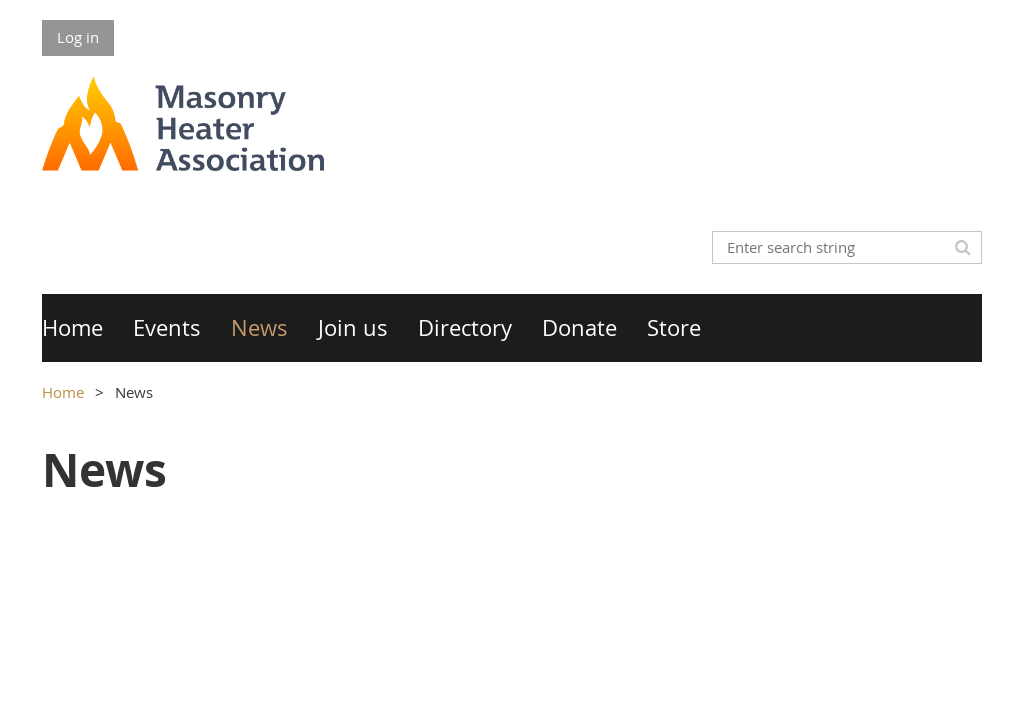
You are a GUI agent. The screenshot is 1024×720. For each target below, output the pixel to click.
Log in (78, 37)
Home (63, 392)
